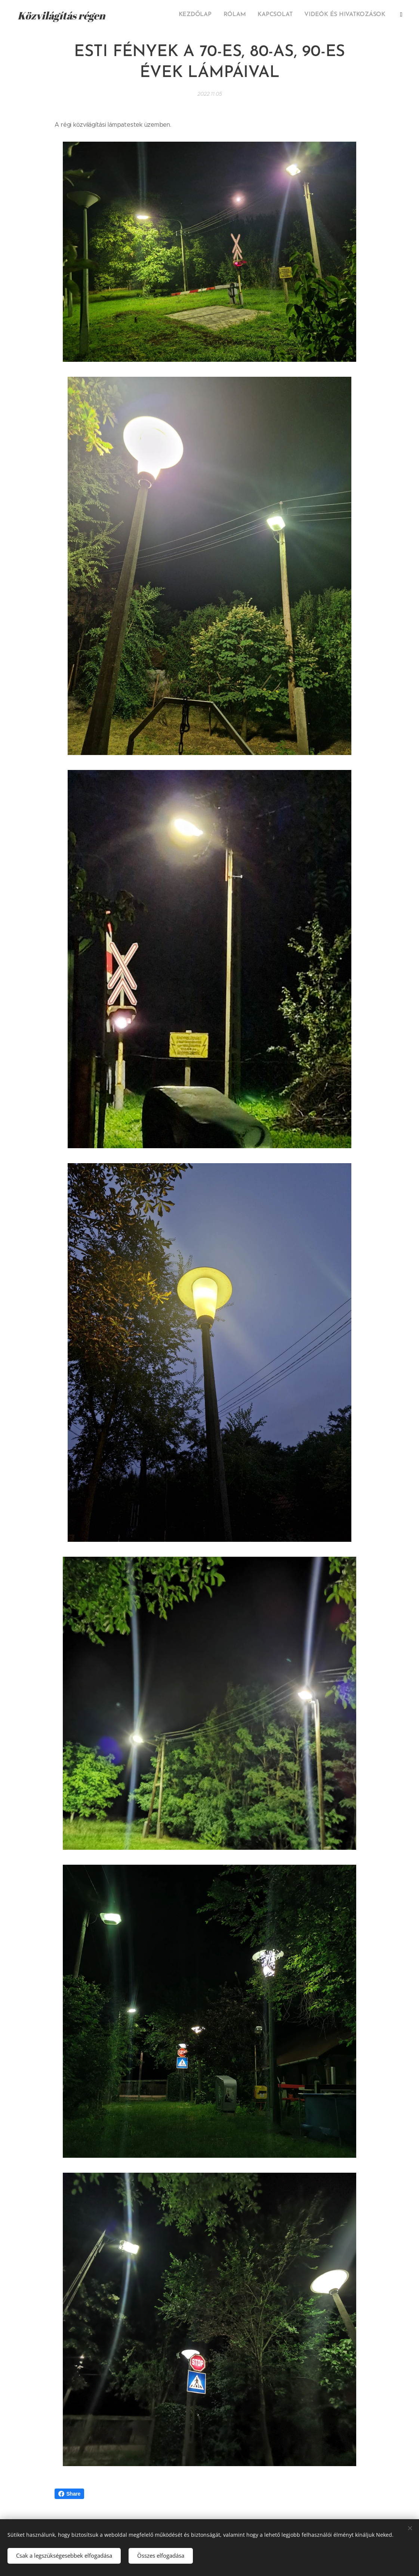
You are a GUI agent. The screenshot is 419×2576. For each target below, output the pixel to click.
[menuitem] (312, 15)
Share (69, 2494)
